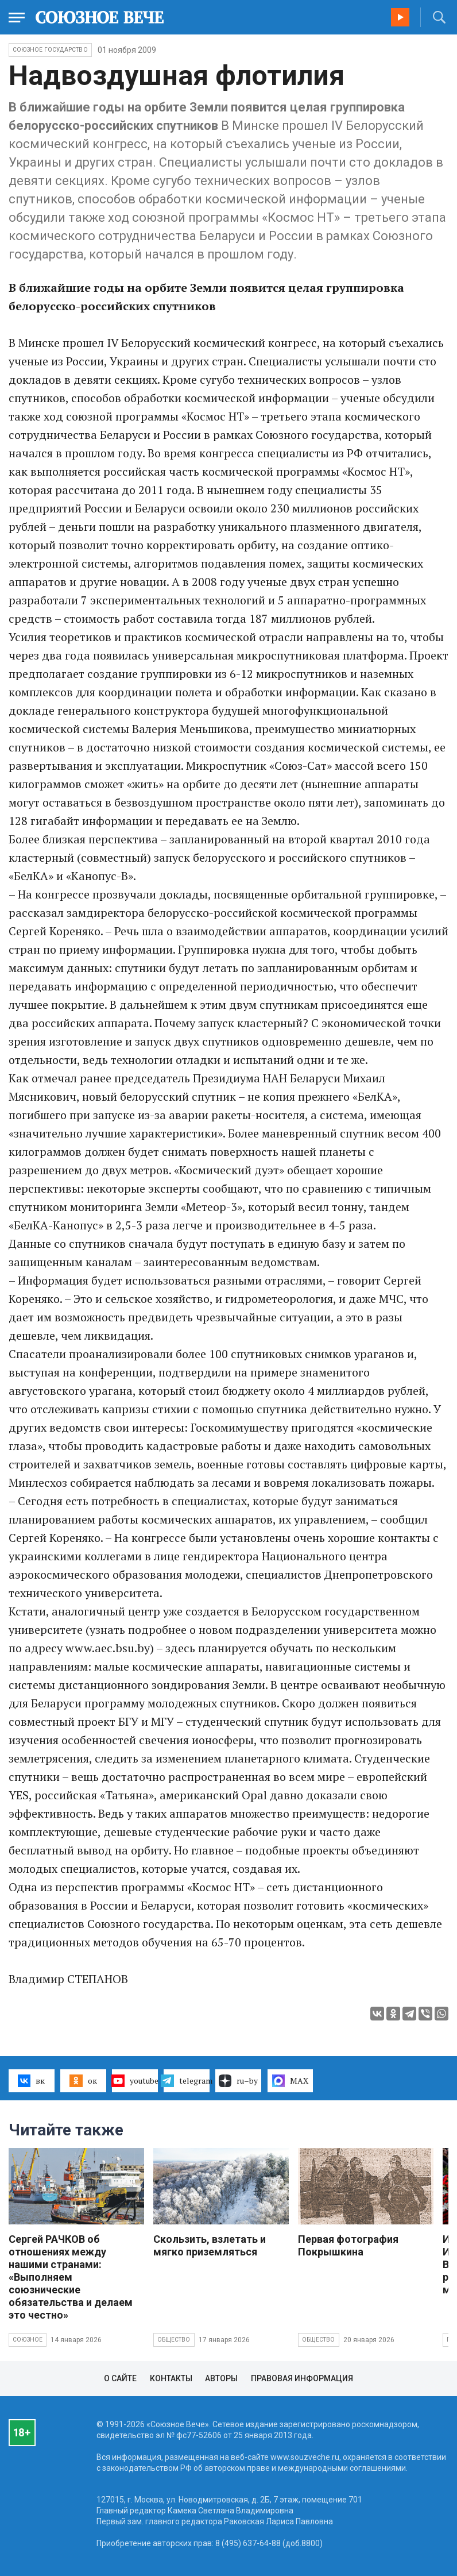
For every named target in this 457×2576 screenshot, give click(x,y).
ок (82, 2080)
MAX (290, 2080)
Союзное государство (50, 50)
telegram (187, 2080)
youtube (135, 2080)
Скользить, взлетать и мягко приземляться (209, 2245)
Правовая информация (302, 2378)
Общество (174, 2339)
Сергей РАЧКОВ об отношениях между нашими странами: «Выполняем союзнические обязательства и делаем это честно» (71, 2277)
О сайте (120, 2378)
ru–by (238, 2080)
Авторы (221, 2378)
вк (31, 2080)
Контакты (171, 2378)
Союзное (27, 2339)
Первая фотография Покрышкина (348, 2245)
